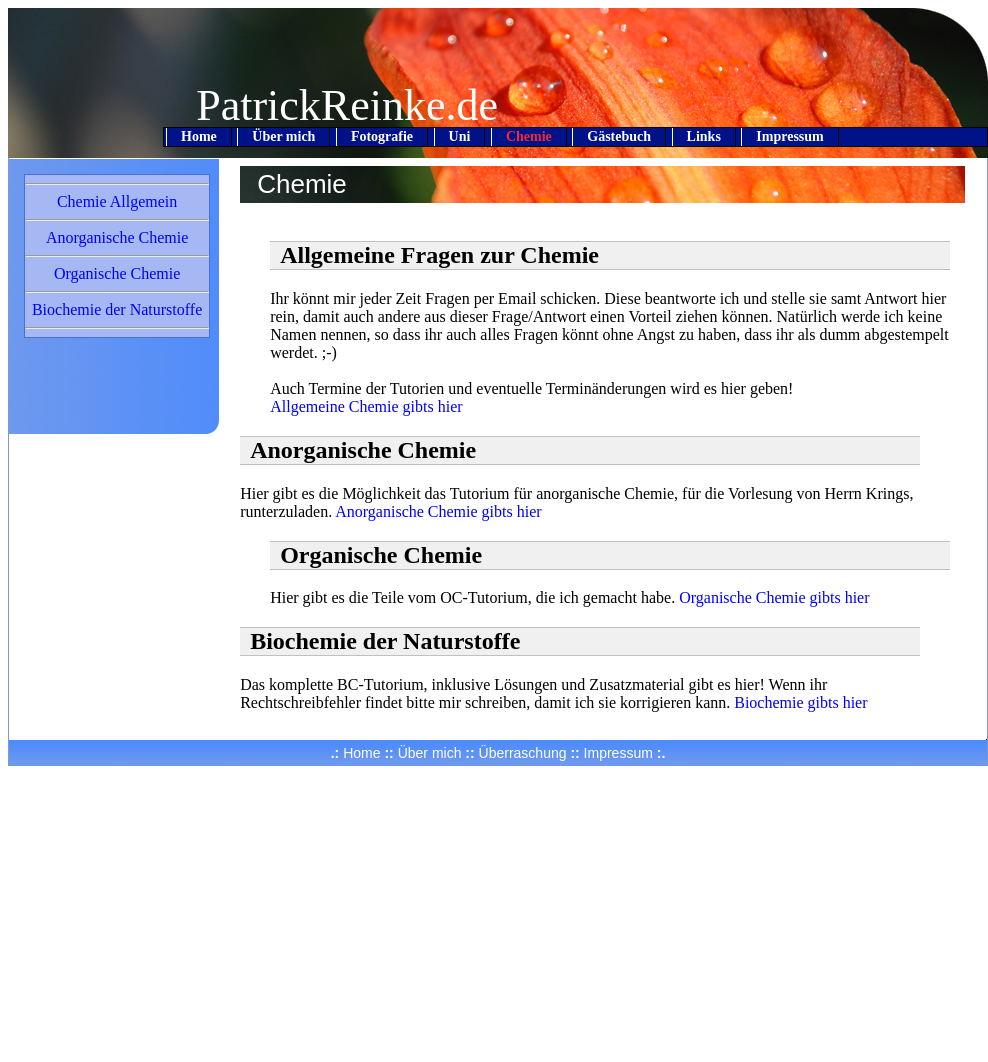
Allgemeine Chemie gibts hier (366, 406)
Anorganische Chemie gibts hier (438, 511)
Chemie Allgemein (117, 201)
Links (704, 136)
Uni (460, 136)
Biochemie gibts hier (800, 702)
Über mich (283, 136)
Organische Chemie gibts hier (774, 597)
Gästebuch (619, 136)
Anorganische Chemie (117, 237)
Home (199, 136)
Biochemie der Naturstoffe (117, 309)
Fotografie (382, 136)
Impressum (789, 136)
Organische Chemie (117, 273)
